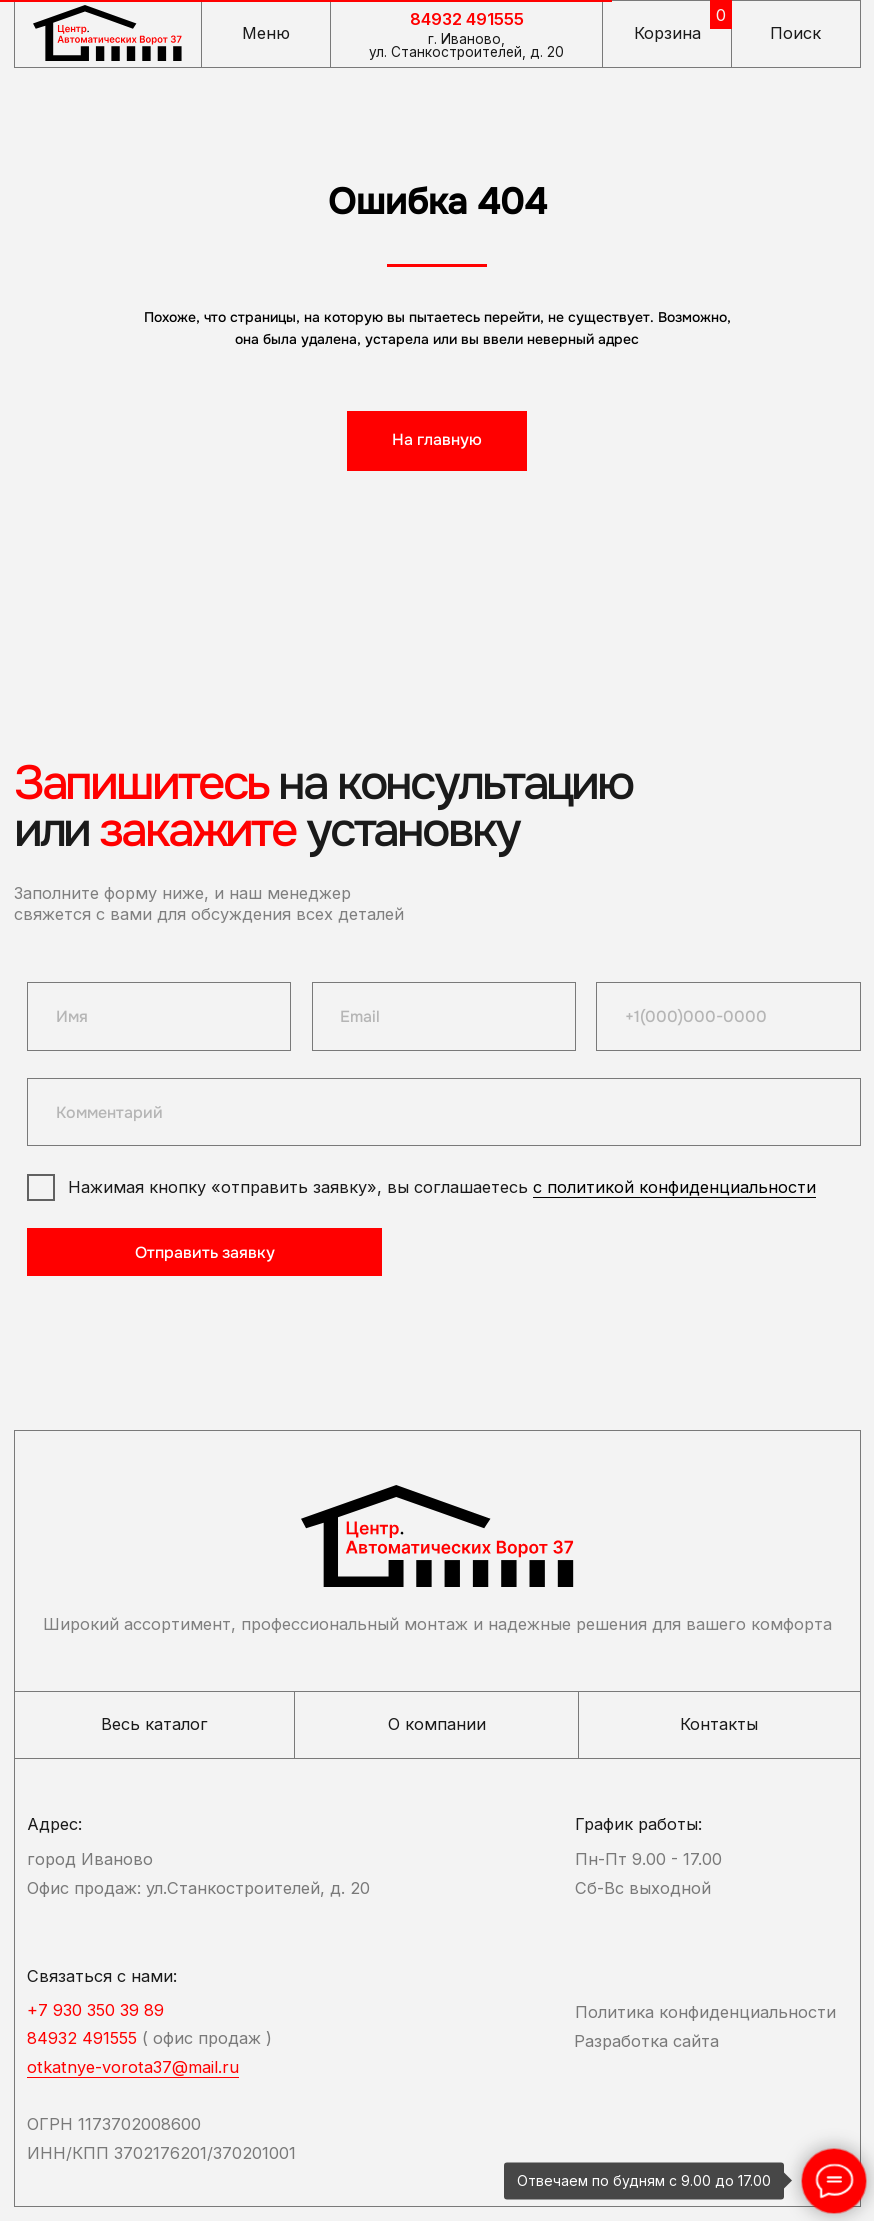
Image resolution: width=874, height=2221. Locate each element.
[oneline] (443, 1112)
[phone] (728, 1016)
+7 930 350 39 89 (95, 2010)
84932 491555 (467, 19)
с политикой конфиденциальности (674, 1187)
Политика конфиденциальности (705, 2012)
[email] (444, 1016)
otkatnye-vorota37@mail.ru (133, 2067)
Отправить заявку (205, 1252)
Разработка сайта (646, 2041)
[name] (159, 1016)
